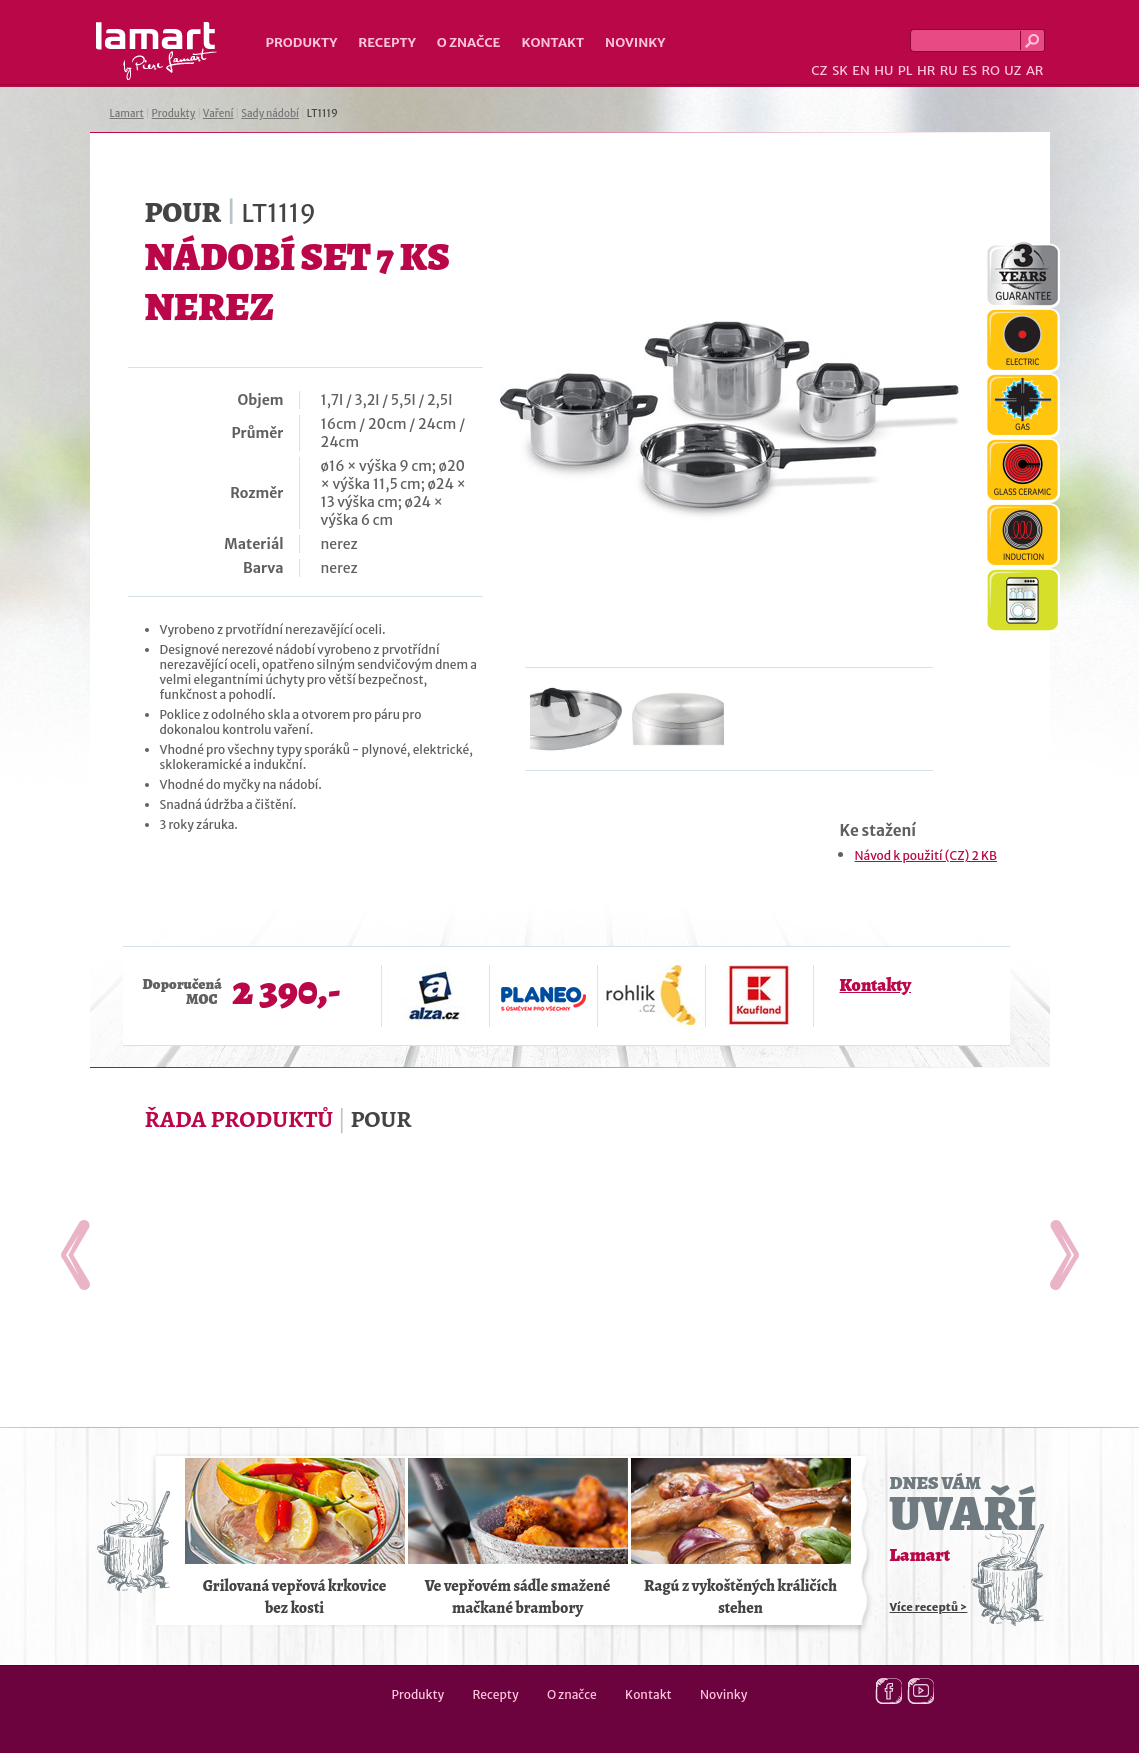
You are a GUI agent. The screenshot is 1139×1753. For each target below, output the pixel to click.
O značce (469, 42)
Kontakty (875, 985)
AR (1035, 70)
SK (840, 70)
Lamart (156, 51)
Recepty (386, 42)
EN (861, 70)
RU (949, 70)
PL (905, 70)
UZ (1012, 70)
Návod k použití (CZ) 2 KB (926, 855)
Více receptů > (929, 1607)
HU (883, 70)
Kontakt (552, 42)
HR (926, 70)
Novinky (635, 42)
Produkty (302, 42)
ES (969, 70)
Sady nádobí (270, 113)
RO (990, 70)
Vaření (218, 113)
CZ (819, 70)
